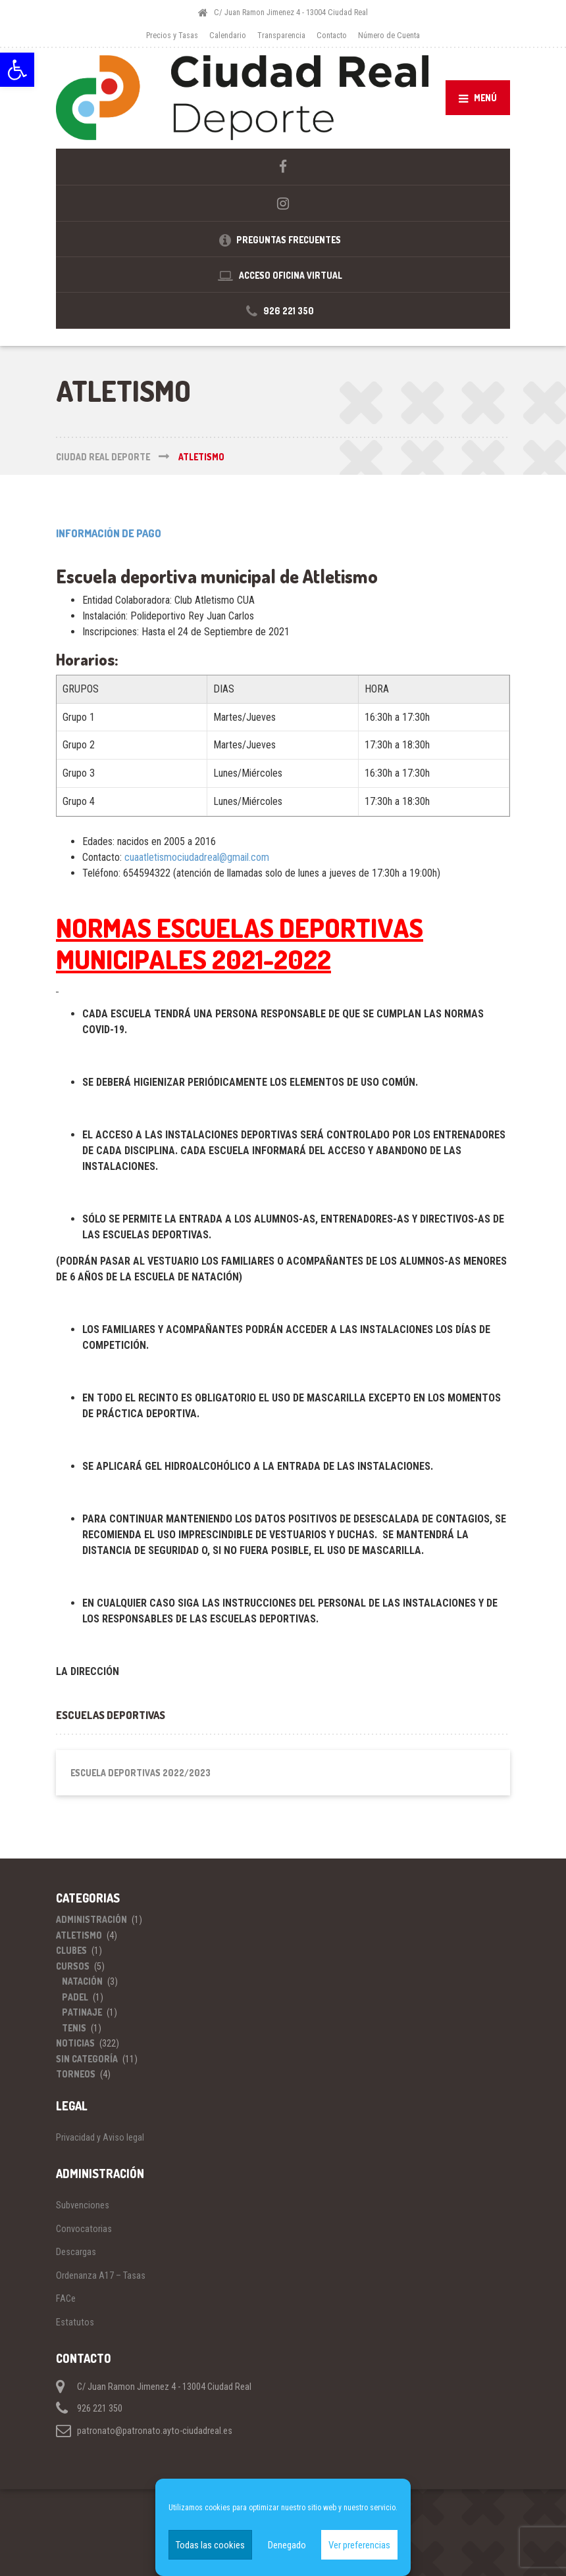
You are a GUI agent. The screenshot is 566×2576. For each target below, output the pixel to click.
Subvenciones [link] (82, 2205)
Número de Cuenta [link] (389, 35)
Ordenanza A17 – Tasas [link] (100, 2275)
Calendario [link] (227, 35)
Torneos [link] (75, 2073)
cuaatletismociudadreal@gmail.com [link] (196, 857)
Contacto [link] (332, 35)
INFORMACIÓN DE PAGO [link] (108, 533)
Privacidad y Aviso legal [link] (100, 2137)
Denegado (287, 2545)
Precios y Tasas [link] (172, 35)
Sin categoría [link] (87, 2058)
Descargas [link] (76, 2252)
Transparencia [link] (281, 35)
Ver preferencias (359, 2545)
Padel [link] (75, 1997)
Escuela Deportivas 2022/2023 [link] (140, 1772)
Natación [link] (82, 1981)
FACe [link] (66, 2298)
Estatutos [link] (75, 2322)
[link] (17, 70)
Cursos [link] (73, 1966)
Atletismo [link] (79, 1935)
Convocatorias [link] (84, 2229)
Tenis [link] (74, 2027)
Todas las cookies (210, 2545)
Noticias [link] (75, 2043)
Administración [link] (91, 1919)
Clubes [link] (71, 1950)
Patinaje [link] (82, 2012)
